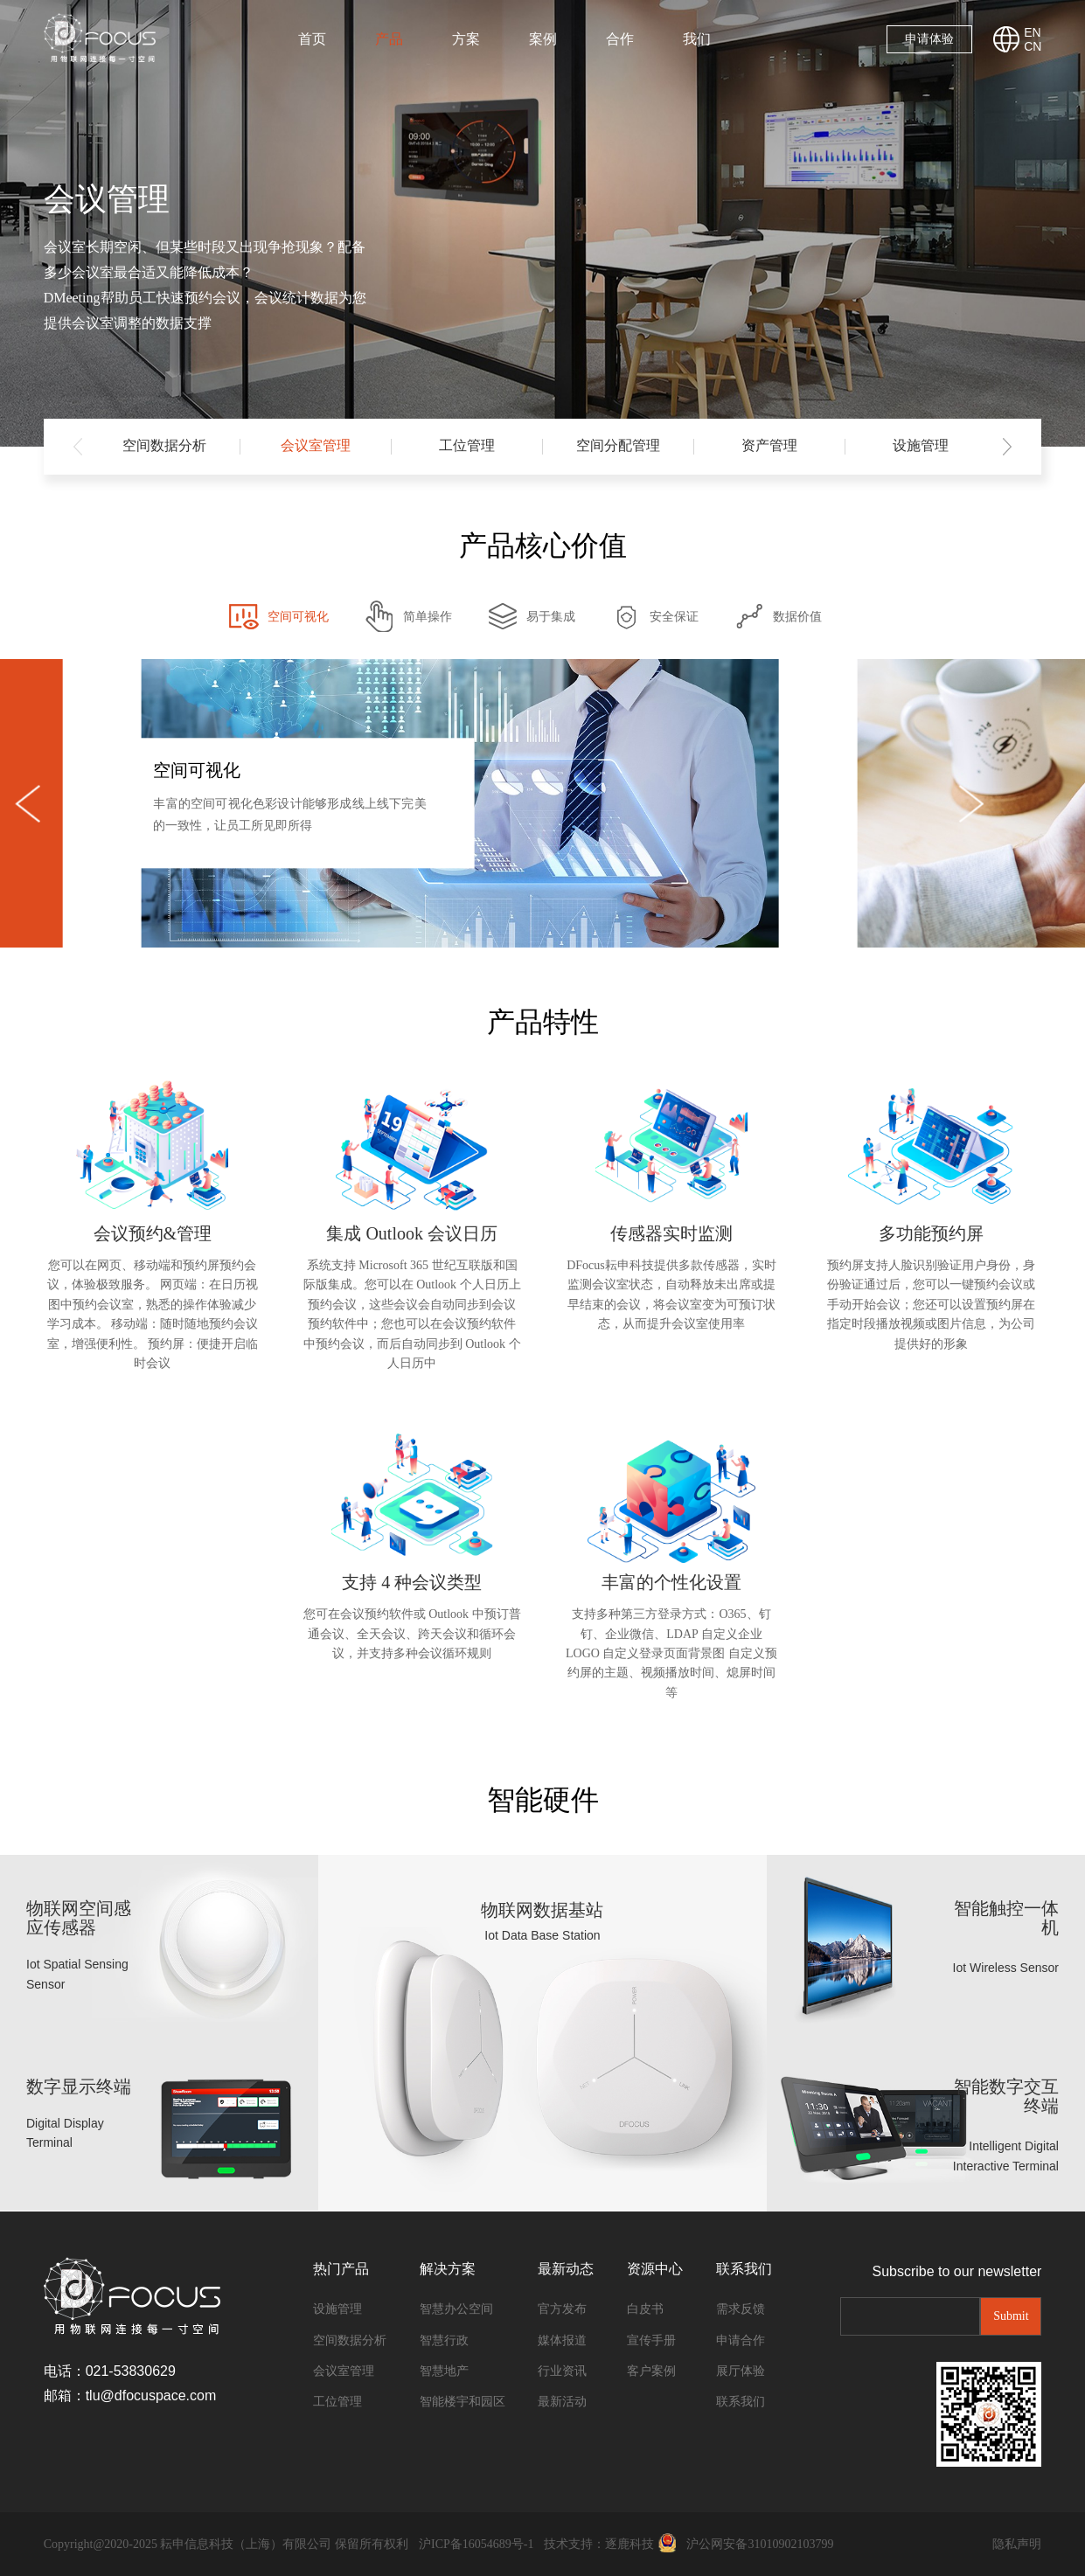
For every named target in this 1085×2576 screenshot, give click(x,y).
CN (1032, 46)
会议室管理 (316, 445)
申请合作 (740, 2340)
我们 (697, 38)
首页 (312, 38)
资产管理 (769, 445)
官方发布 (562, 2309)
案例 (543, 38)
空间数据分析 (164, 445)
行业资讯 (562, 2371)
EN (1032, 32)
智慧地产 (444, 2371)
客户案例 (651, 2371)
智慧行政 (444, 2340)
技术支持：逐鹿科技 (599, 2544)
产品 (389, 38)
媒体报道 (562, 2340)
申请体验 (929, 38)
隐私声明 (1016, 2544)
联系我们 (744, 2268)
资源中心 (655, 2268)
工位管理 (467, 445)
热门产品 (341, 2268)
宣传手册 (651, 2340)
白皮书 (645, 2309)
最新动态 (566, 2268)
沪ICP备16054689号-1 (476, 2544)
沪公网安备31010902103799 (759, 2544)
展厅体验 (740, 2371)
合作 (620, 38)
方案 (466, 38)
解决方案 (448, 2268)
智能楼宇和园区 (462, 2401)
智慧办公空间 (456, 2309)
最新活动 (562, 2401)
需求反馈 (740, 2309)
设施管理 (921, 445)
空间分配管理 (618, 445)
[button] (1007, 446)
